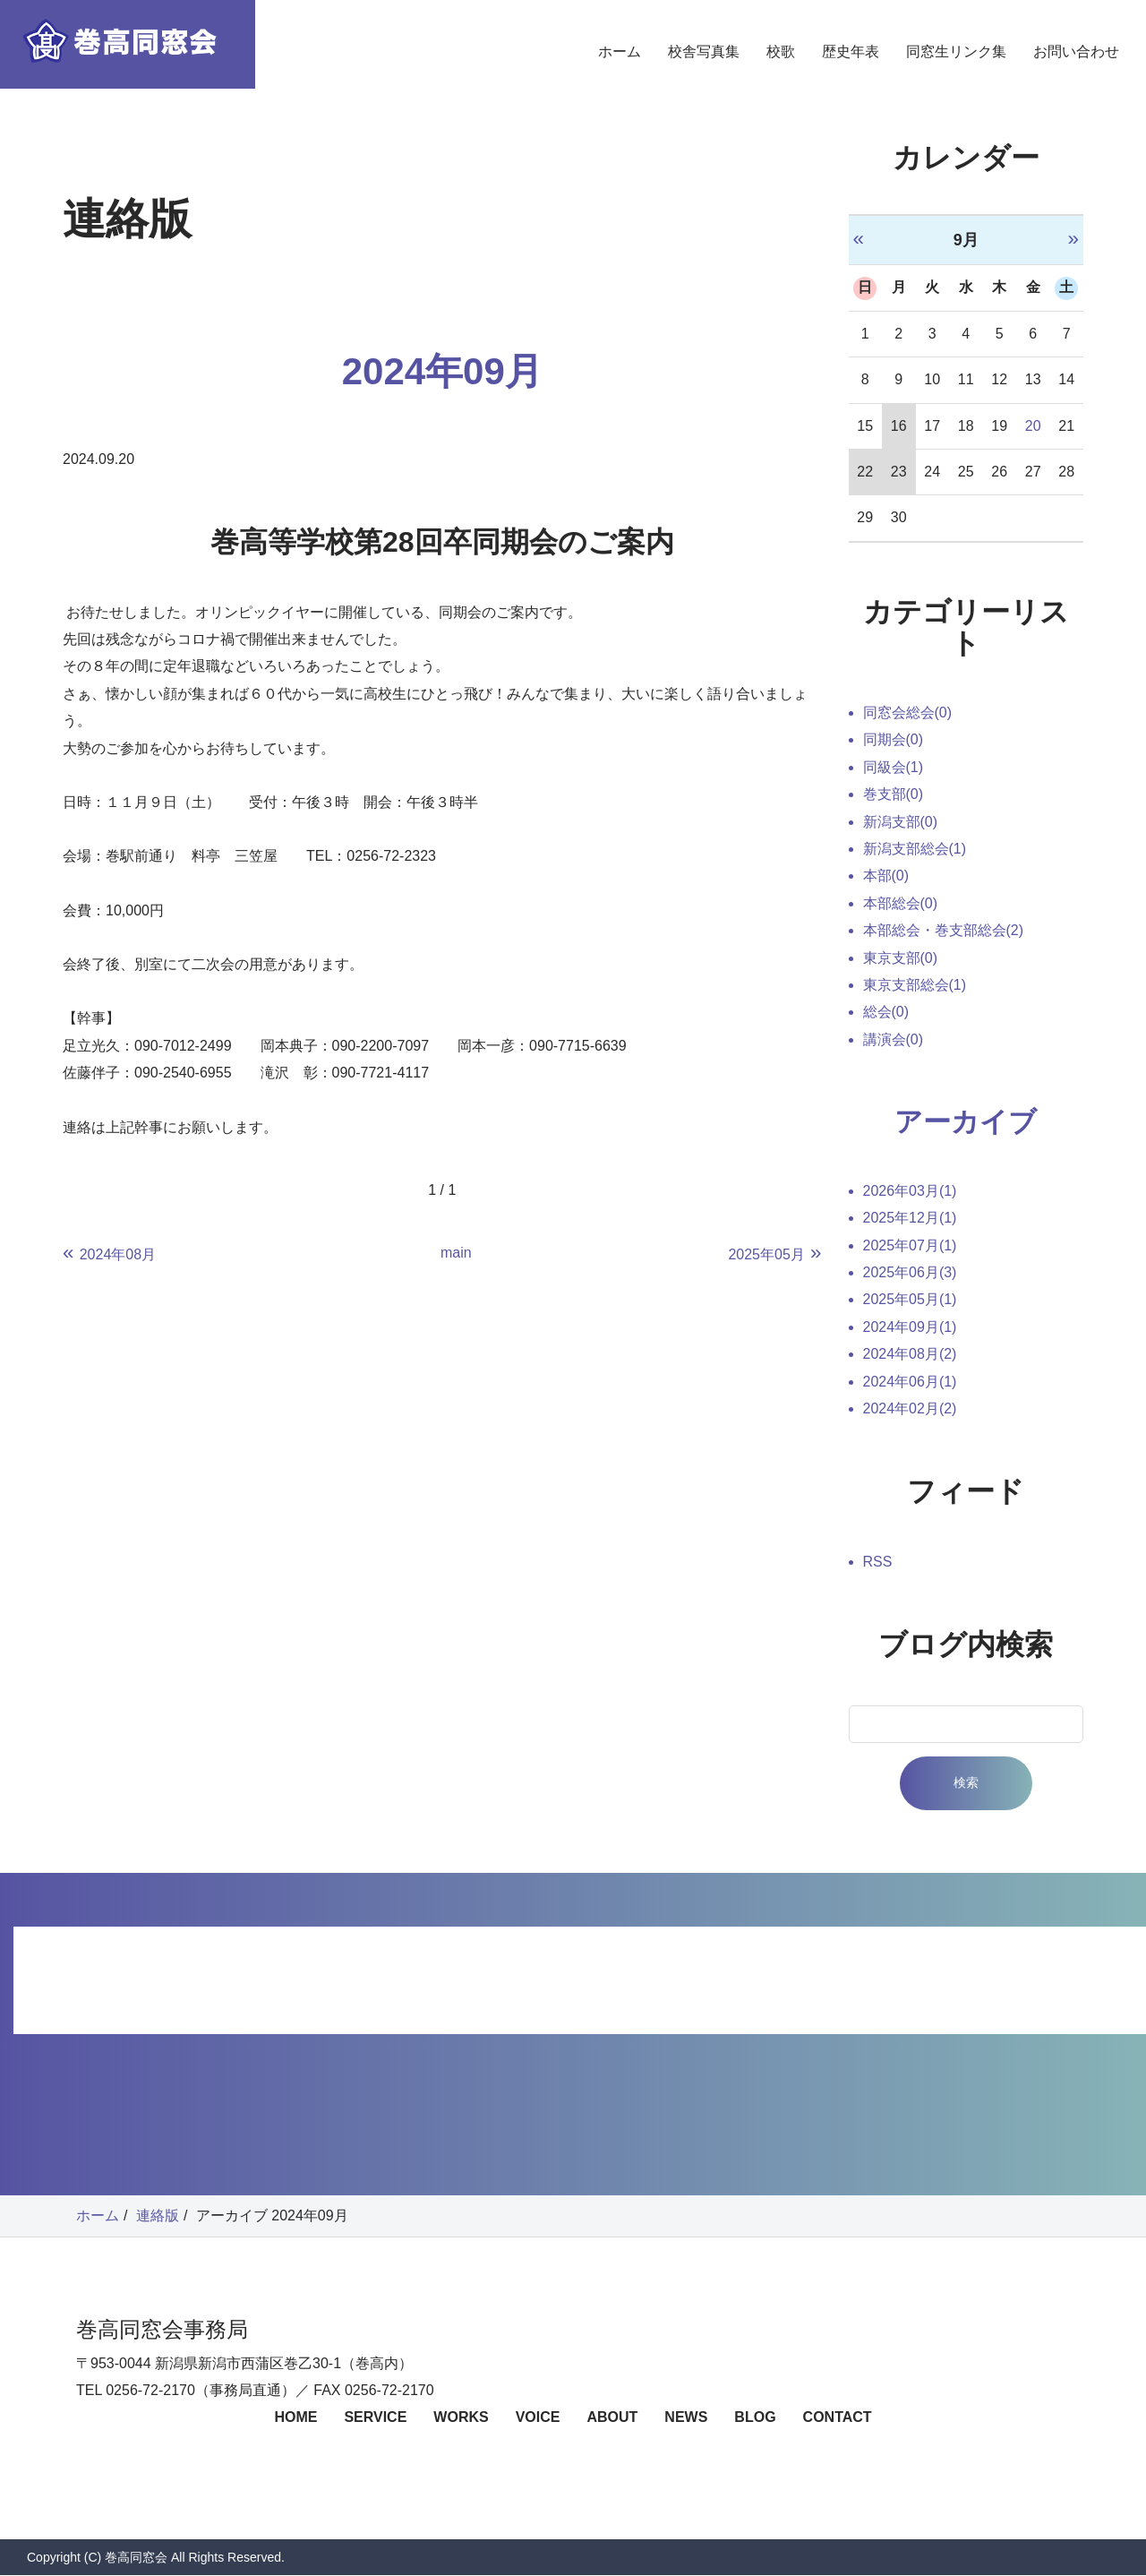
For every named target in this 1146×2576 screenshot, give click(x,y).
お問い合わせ (1076, 66)
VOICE (538, 2418)
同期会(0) (893, 739)
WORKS (460, 2418)
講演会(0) (893, 1039)
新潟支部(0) (900, 821)
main (456, 1252)
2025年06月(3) (910, 1274)
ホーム (619, 66)
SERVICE (375, 2418)
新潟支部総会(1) (915, 848)
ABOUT (611, 2418)
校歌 (780, 66)
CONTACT (837, 2418)
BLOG (754, 2418)
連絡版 (157, 2216)
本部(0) (886, 875)
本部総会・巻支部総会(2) (943, 930)
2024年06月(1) (910, 1382)
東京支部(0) (900, 958)
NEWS (685, 2418)
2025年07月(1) (910, 1246)
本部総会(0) (900, 903)
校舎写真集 (704, 66)
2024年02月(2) (910, 1409)
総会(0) (886, 1011)
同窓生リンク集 (956, 66)
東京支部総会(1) (915, 984)
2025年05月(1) (910, 1301)
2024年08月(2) (910, 1355)
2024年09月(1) (910, 1327)
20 (1033, 426)
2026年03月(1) (910, 1191)
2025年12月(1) (910, 1219)
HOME (295, 2418)
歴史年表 (850, 66)
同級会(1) (893, 767)
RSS (878, 1562)
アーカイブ (966, 1122)
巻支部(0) (893, 794)
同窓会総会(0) (908, 712)
